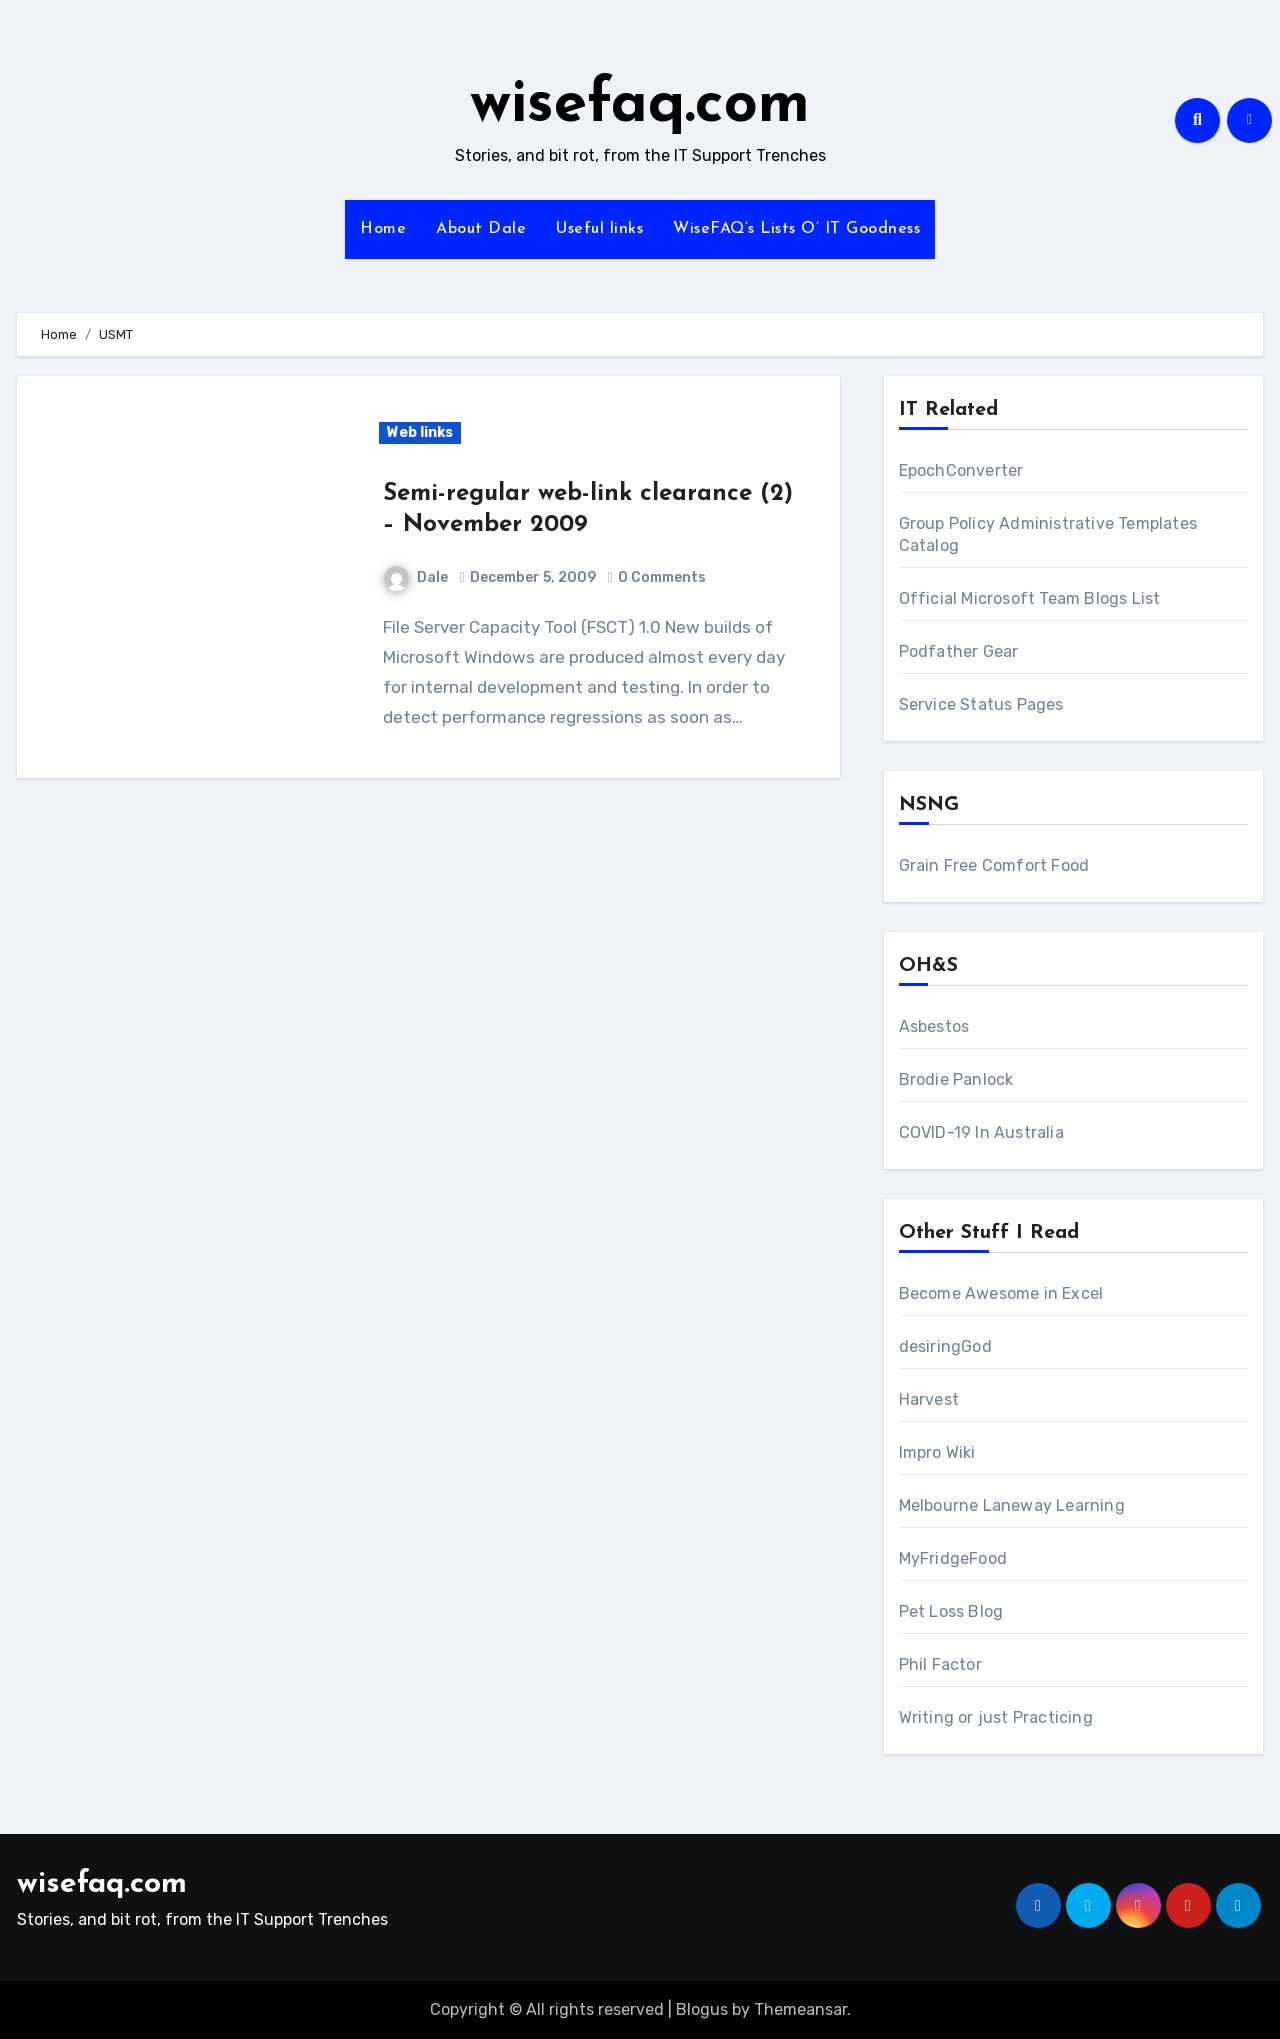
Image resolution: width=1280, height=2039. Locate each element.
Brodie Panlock (956, 1079)
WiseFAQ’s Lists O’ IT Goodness (796, 229)
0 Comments (662, 577)
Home (383, 229)
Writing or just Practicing (996, 1717)
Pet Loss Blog (951, 1611)
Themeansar (800, 2009)
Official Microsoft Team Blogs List (1030, 598)
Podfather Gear (959, 651)
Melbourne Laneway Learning (1012, 1505)
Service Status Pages (981, 704)
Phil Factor (940, 1664)
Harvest (929, 1399)
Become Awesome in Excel (1001, 1293)
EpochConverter (961, 470)
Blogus (702, 2009)
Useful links (599, 229)
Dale (416, 577)
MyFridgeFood (953, 1558)
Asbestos (934, 1026)
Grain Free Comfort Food (994, 865)
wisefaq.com (640, 106)
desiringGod (945, 1346)
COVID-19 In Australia (981, 1132)
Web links (420, 432)
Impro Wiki (937, 1452)
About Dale (481, 229)
